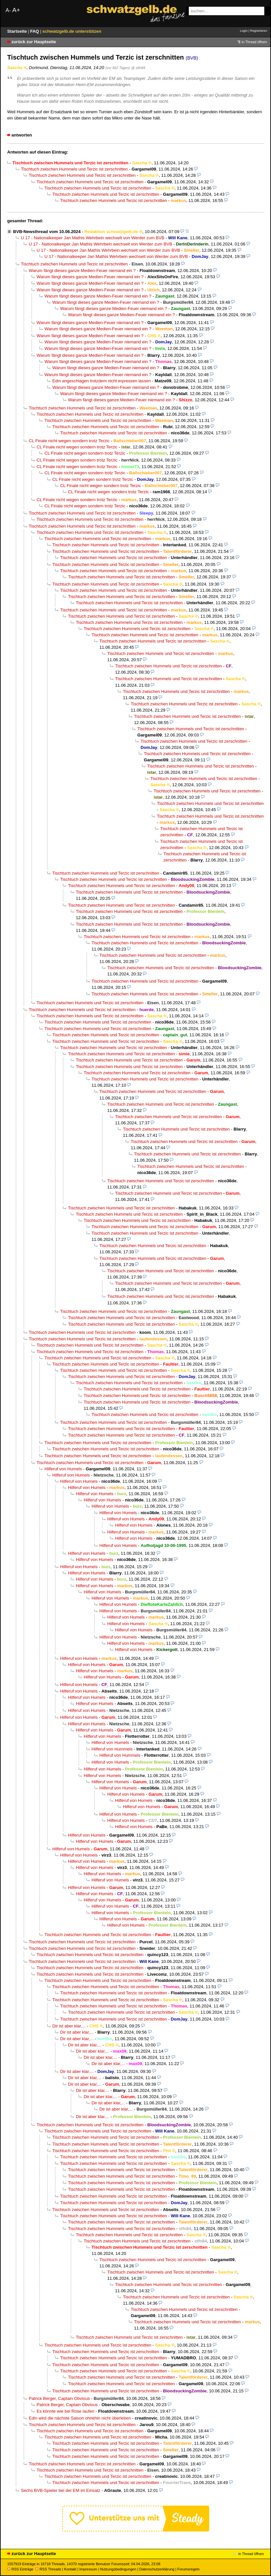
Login (243, 30)
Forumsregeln (188, 2569)
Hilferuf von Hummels (112, 1749)
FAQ (35, 31)
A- (8, 10)
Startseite (17, 31)
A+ (16, 10)
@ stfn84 (138, 68)
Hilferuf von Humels (63, 1468)
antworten (21, 135)
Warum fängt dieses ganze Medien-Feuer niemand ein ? (82, 270)
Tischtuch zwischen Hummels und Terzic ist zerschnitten (74, 169)
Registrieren (258, 30)
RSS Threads (48, 2569)
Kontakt (70, 2569)
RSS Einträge (20, 2569)
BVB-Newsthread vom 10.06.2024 (46, 231)
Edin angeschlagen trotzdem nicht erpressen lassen (101, 380)
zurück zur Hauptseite (33, 41)
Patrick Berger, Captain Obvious (59, 2398)
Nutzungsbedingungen (118, 2569)
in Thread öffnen (254, 42)
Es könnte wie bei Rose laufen (65, 2411)
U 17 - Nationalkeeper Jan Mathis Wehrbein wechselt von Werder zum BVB (92, 237)
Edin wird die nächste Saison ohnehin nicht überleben (80, 2418)
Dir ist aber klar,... (69, 2025)
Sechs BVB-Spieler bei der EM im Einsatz (60, 2490)
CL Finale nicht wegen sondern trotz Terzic (69, 440)
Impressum (88, 2569)
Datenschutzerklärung (156, 2569)
